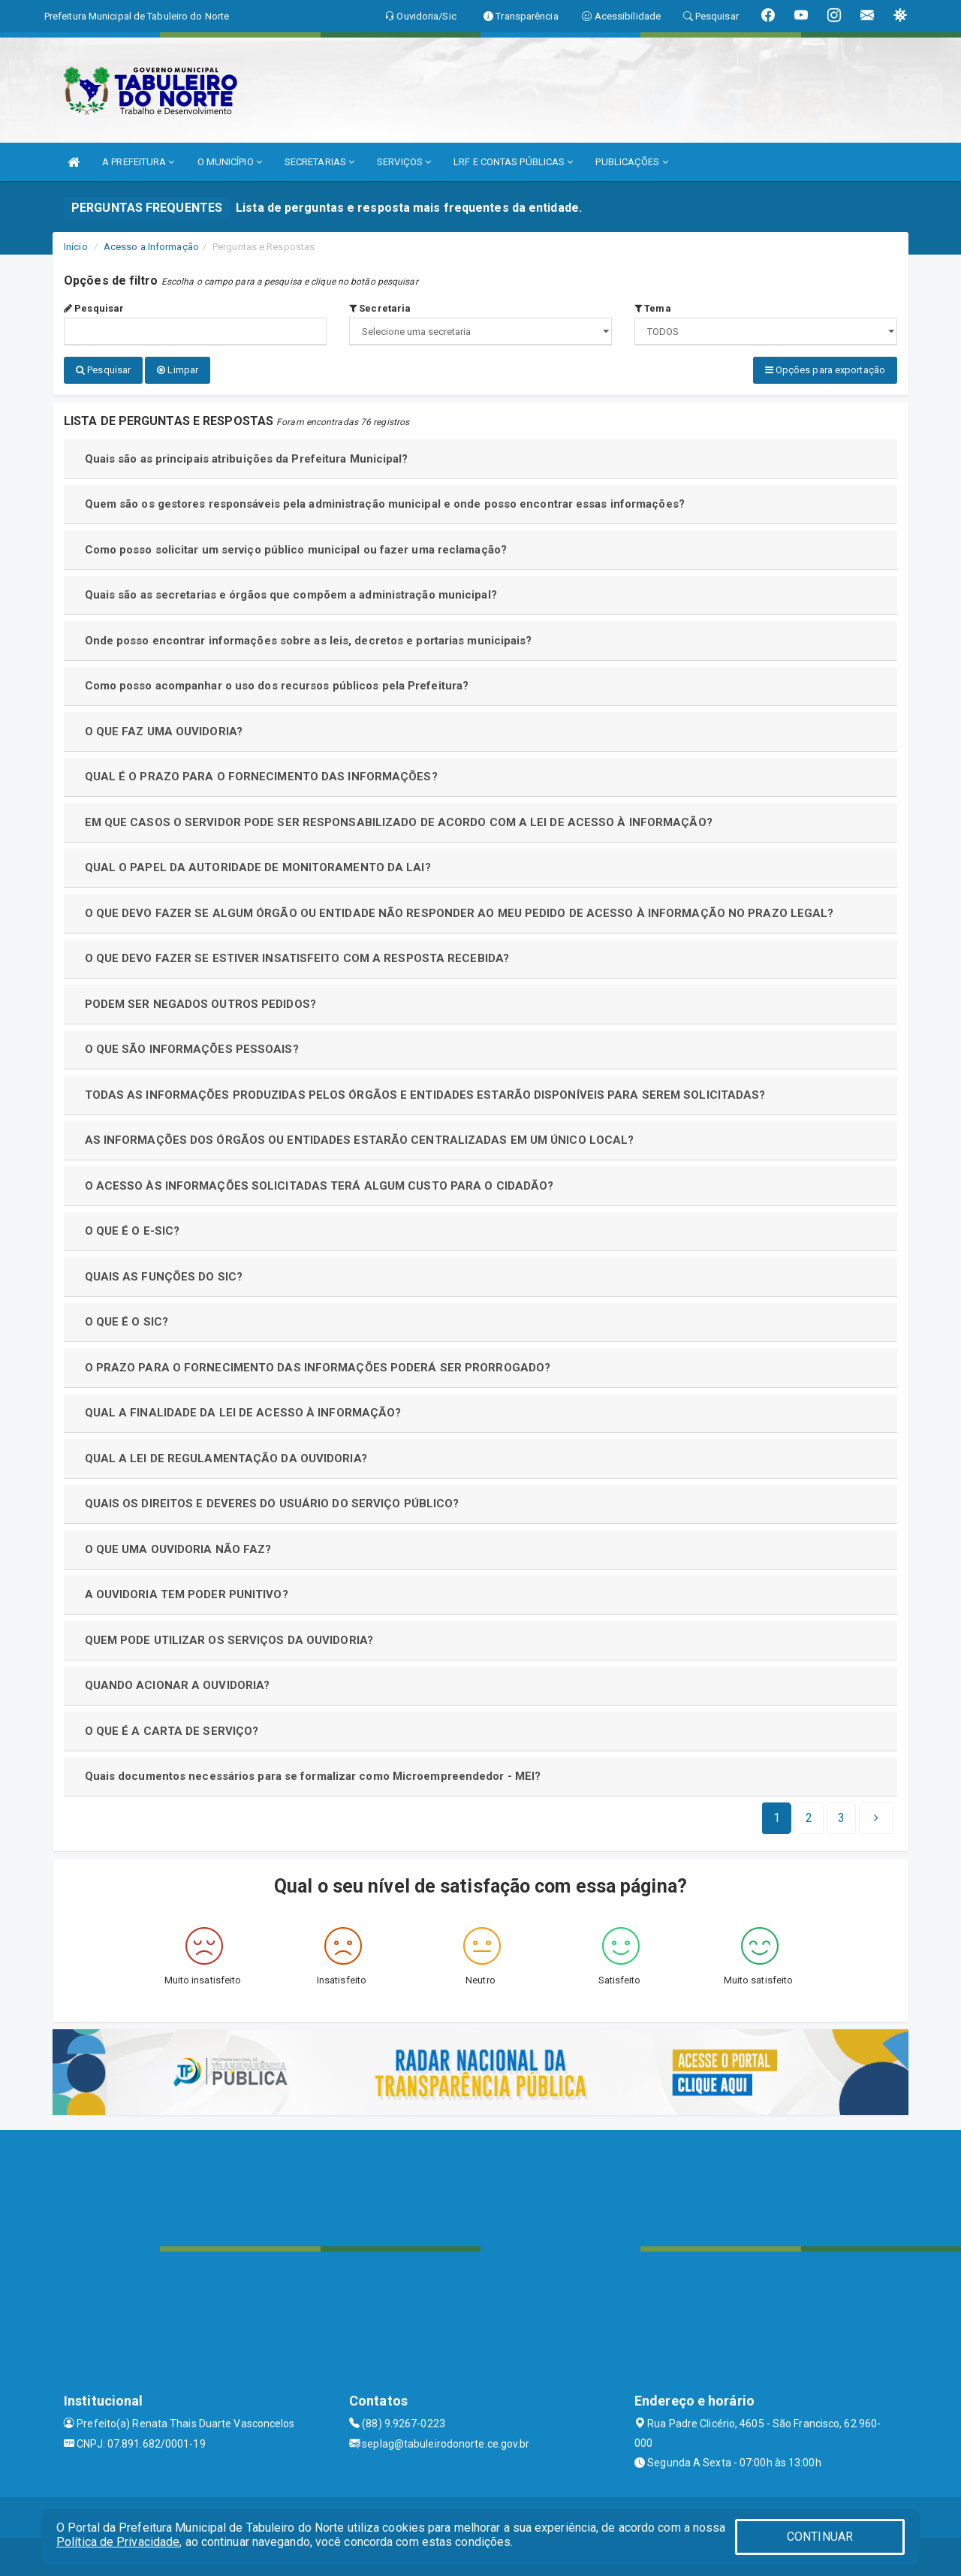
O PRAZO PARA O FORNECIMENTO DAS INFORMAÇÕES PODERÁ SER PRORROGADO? (318, 1367)
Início (76, 246)
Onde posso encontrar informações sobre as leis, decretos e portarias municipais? (308, 640)
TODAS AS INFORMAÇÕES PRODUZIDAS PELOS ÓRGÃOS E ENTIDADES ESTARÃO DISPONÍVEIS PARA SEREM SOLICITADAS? (425, 1095)
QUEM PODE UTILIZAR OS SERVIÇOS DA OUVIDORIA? (229, 1640)
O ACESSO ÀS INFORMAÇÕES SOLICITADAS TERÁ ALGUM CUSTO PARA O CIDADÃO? (319, 1186)
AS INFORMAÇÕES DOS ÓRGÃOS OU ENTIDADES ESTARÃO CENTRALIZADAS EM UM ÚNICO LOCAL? (359, 1140)
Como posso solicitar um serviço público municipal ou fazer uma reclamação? (296, 550)
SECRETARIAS (319, 161)
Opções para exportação (825, 370)
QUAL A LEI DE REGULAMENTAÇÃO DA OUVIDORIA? (226, 1458)
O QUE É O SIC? (126, 1322)
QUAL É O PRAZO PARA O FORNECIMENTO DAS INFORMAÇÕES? (261, 776)
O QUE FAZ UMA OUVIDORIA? (164, 731)
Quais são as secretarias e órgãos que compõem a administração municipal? (291, 595)
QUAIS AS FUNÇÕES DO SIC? (164, 1276)
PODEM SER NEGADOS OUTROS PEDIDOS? (200, 1004)
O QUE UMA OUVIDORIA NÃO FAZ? (178, 1549)
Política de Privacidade (117, 2542)
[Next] (841, 1818)
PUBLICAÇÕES (631, 161)
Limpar (177, 370)
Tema (652, 308)
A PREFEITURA (138, 161)
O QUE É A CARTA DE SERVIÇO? (172, 1731)
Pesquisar (94, 308)
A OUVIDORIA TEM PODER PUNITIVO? (186, 1594)
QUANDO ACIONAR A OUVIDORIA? (177, 1685)
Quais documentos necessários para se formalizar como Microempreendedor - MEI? (313, 1776)
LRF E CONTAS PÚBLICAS (513, 161)
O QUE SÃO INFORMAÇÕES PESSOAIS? (192, 1049)
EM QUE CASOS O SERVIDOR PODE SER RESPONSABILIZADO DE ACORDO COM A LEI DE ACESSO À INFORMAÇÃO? (398, 822)
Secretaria (380, 308)
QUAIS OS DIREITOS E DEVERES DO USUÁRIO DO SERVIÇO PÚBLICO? (272, 1503)
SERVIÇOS (404, 161)
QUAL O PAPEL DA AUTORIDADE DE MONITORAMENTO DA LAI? (258, 867)
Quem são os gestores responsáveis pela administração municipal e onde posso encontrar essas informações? (385, 504)
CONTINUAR (820, 2536)
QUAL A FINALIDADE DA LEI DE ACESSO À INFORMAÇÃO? (243, 1412)
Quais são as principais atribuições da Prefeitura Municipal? (246, 459)
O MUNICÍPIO (229, 161)
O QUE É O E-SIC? (132, 1231)
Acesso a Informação (151, 246)
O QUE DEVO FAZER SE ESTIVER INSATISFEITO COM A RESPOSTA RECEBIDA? (297, 958)
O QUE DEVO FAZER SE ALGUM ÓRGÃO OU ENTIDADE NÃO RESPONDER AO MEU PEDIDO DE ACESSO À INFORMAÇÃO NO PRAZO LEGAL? (459, 913)
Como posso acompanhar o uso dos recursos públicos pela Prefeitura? (277, 685)
